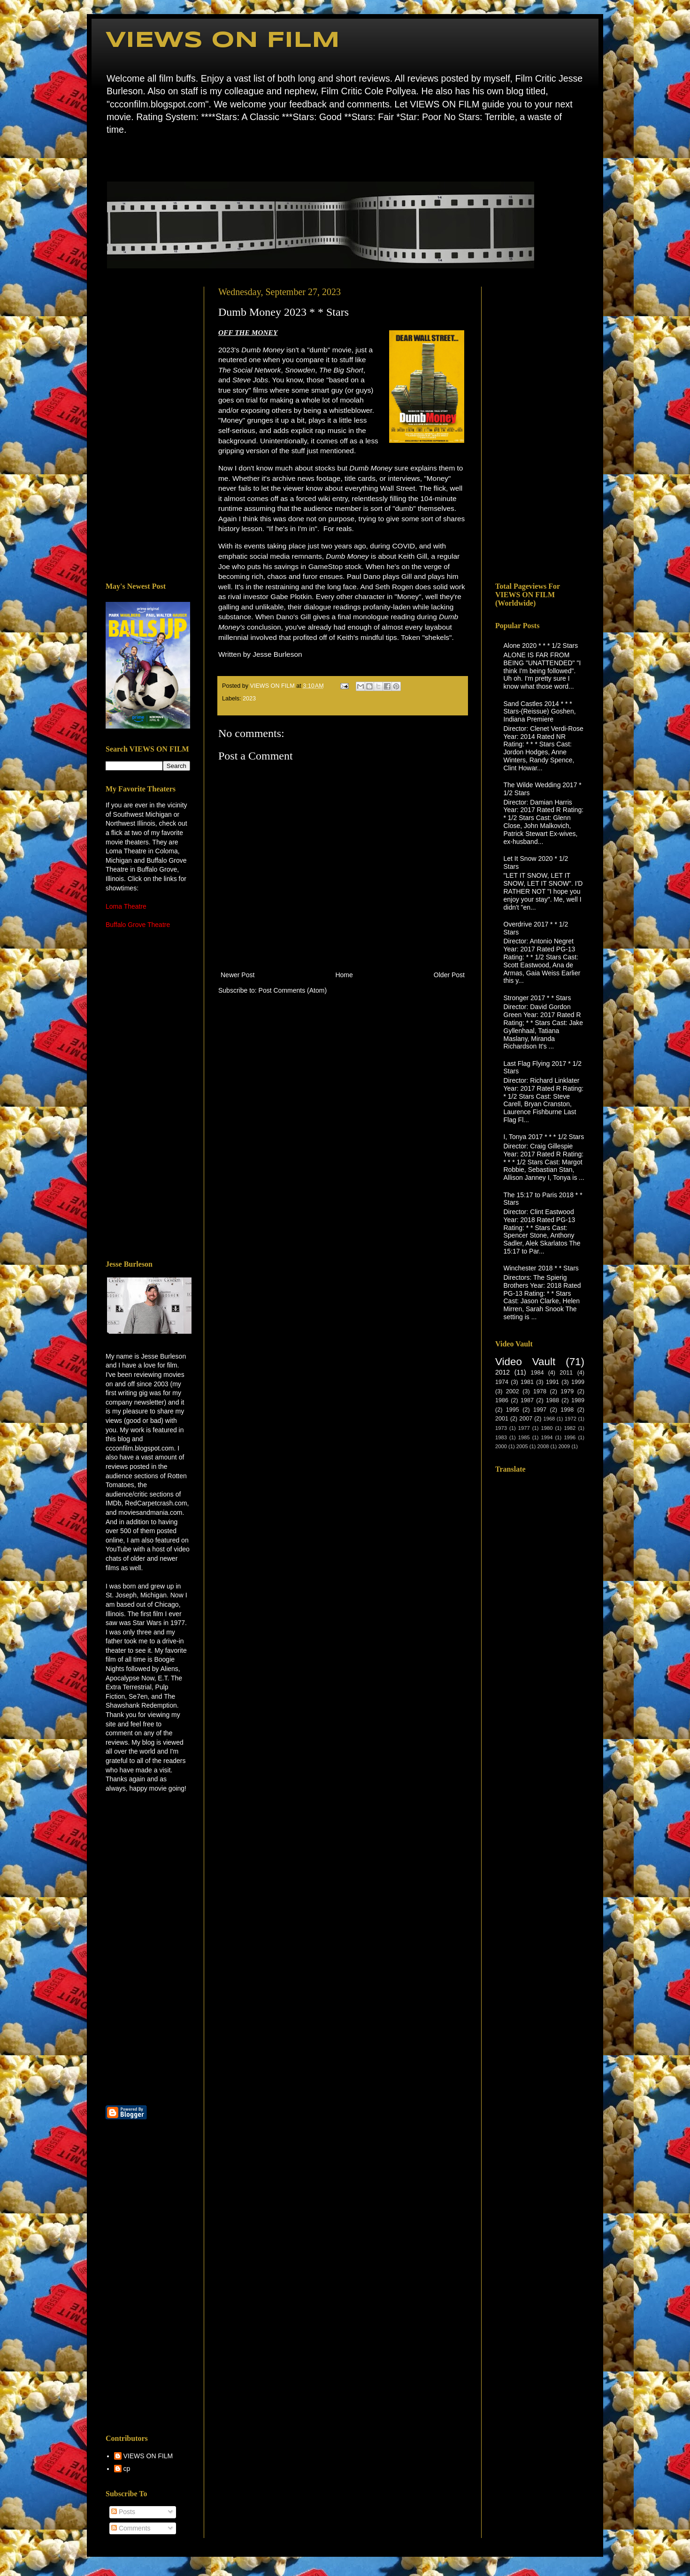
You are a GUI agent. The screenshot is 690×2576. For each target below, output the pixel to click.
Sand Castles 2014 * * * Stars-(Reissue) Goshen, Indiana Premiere (540, 711)
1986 (501, 1400)
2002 (512, 1391)
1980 (547, 1428)
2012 (502, 1372)
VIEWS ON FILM (223, 41)
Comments (131, 2528)
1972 (570, 1418)
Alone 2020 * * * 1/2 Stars (541, 645)
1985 (524, 1437)
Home (108, 157)
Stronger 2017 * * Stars (537, 998)
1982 (569, 1428)
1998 (567, 1409)
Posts (123, 2511)
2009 (564, 1446)
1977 (524, 1428)
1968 (549, 1418)
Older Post (449, 975)
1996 (569, 1437)
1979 (567, 1391)
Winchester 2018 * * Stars (541, 1268)
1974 (501, 1382)
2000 (501, 1446)
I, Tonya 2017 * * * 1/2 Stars (544, 1136)
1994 (547, 1437)
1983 (501, 1437)
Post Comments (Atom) (293, 990)
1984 (537, 1372)
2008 (543, 1446)
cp (126, 2468)
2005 (522, 1446)
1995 (512, 1409)
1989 (577, 1400)
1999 (577, 1382)
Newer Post (237, 975)
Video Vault (525, 1362)
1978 (539, 1391)
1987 (527, 1400)
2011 (566, 1372)
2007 (525, 1418)
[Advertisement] (148, 427)
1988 (552, 1400)
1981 (527, 1382)
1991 (552, 1382)
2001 (501, 1418)
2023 (249, 698)
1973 (501, 1428)
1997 (539, 1409)
